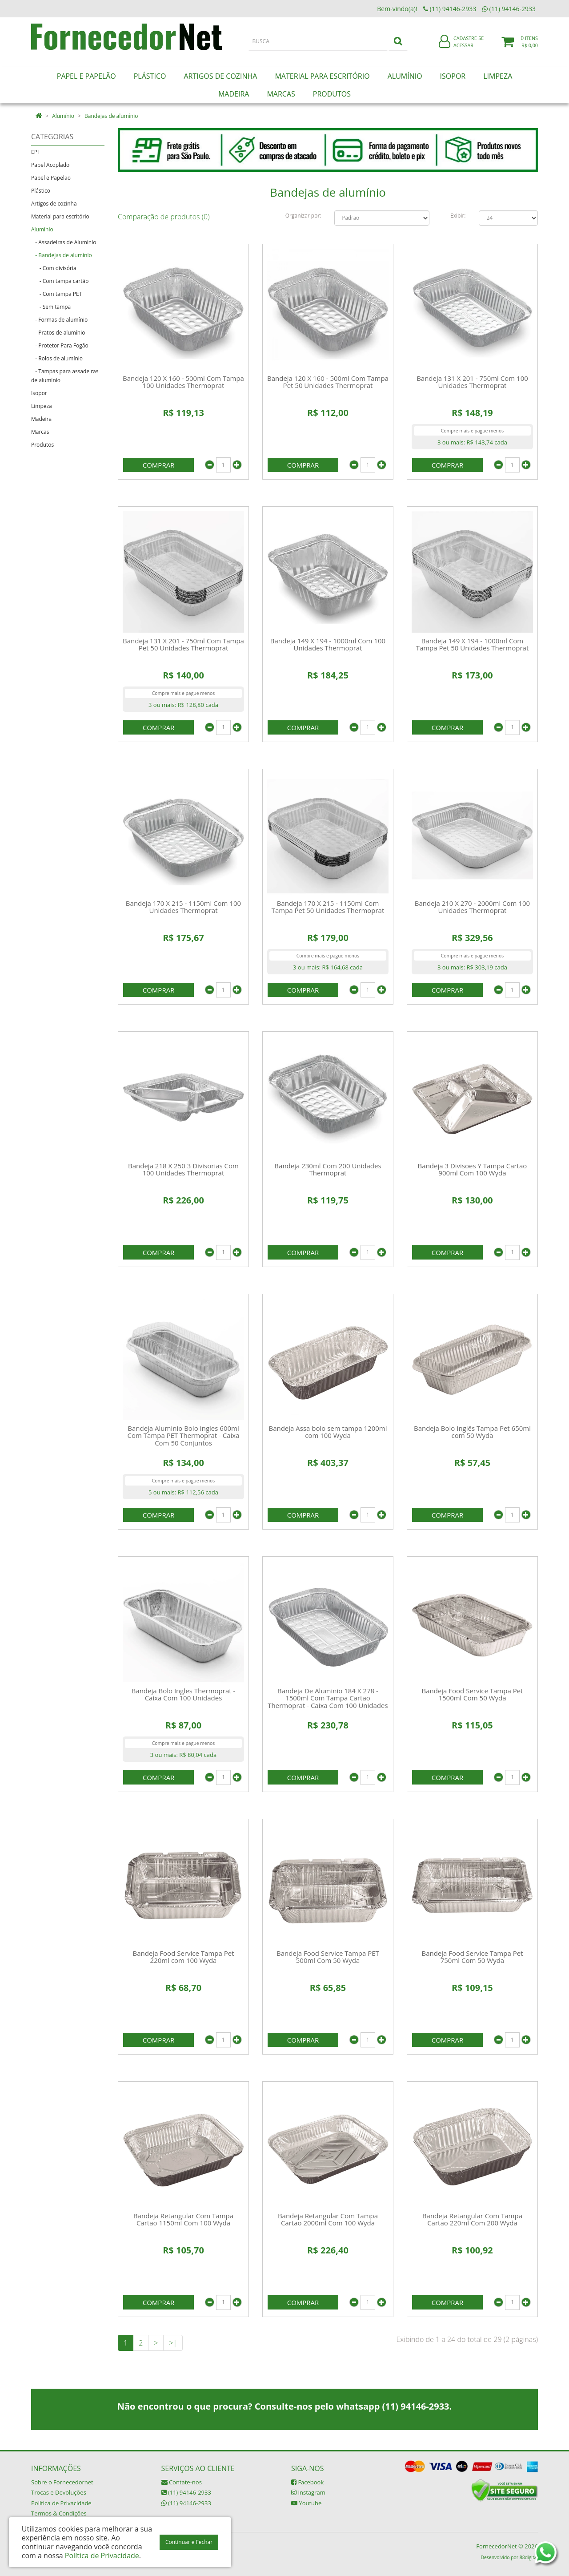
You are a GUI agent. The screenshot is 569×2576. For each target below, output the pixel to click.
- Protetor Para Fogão (59, 345)
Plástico (40, 190)
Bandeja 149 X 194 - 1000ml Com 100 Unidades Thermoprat (327, 644)
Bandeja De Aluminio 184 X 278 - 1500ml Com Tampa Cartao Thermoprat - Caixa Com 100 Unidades (328, 1698)
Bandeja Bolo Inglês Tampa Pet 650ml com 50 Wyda (472, 1432)
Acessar (463, 50)
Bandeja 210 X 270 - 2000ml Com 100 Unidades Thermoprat (472, 907)
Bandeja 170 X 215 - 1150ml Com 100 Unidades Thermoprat (183, 907)
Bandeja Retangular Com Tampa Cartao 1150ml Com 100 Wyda (183, 2219)
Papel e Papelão (51, 178)
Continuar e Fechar (188, 2542)
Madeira (41, 419)
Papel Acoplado (50, 165)
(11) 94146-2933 (186, 2492)
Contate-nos (181, 2482)
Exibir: (457, 215)
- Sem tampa (51, 307)
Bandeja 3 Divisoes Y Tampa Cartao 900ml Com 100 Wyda (472, 1169)
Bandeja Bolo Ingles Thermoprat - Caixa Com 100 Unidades (184, 1694)
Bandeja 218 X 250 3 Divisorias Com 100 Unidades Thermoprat (183, 1169)
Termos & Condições (59, 2513)
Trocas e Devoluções (58, 2492)
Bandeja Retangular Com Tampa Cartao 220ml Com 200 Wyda (472, 2219)
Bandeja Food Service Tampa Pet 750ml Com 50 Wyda (472, 1957)
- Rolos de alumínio (57, 358)
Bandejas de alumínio (111, 116)
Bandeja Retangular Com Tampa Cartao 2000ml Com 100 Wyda (328, 2219)
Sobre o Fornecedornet (62, 2482)
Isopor (39, 393)
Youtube (306, 2503)
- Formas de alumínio (59, 319)
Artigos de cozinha (54, 203)
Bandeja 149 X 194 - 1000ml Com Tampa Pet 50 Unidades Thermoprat (472, 644)
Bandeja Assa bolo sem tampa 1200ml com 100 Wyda (327, 1432)
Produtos (42, 444)
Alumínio (63, 116)
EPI (35, 152)
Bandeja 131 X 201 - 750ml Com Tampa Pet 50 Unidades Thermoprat (183, 644)
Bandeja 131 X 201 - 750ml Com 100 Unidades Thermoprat (472, 382)
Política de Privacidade (61, 2503)
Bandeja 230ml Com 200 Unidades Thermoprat (327, 1169)
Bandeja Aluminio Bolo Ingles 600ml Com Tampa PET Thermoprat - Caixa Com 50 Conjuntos (184, 1435)
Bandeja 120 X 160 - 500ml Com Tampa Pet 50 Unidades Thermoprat (328, 382)
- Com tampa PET (56, 294)
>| (173, 2343)
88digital (529, 2557)
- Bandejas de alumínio (61, 255)
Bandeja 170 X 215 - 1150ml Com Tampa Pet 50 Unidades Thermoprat (328, 907)
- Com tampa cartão (59, 281)
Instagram (308, 2492)
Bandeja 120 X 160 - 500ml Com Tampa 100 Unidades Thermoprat (183, 382)
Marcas (40, 432)
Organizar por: (303, 215)
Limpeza (41, 406)
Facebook (307, 2482)
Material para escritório (60, 216)
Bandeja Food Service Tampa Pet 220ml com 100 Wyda (183, 1957)
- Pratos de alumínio (58, 332)
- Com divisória (53, 268)
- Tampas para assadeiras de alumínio (64, 375)
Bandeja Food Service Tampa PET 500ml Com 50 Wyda (327, 1957)
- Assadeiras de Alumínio (63, 242)
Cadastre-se (468, 43)
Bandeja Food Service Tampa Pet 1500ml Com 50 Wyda (472, 1694)
